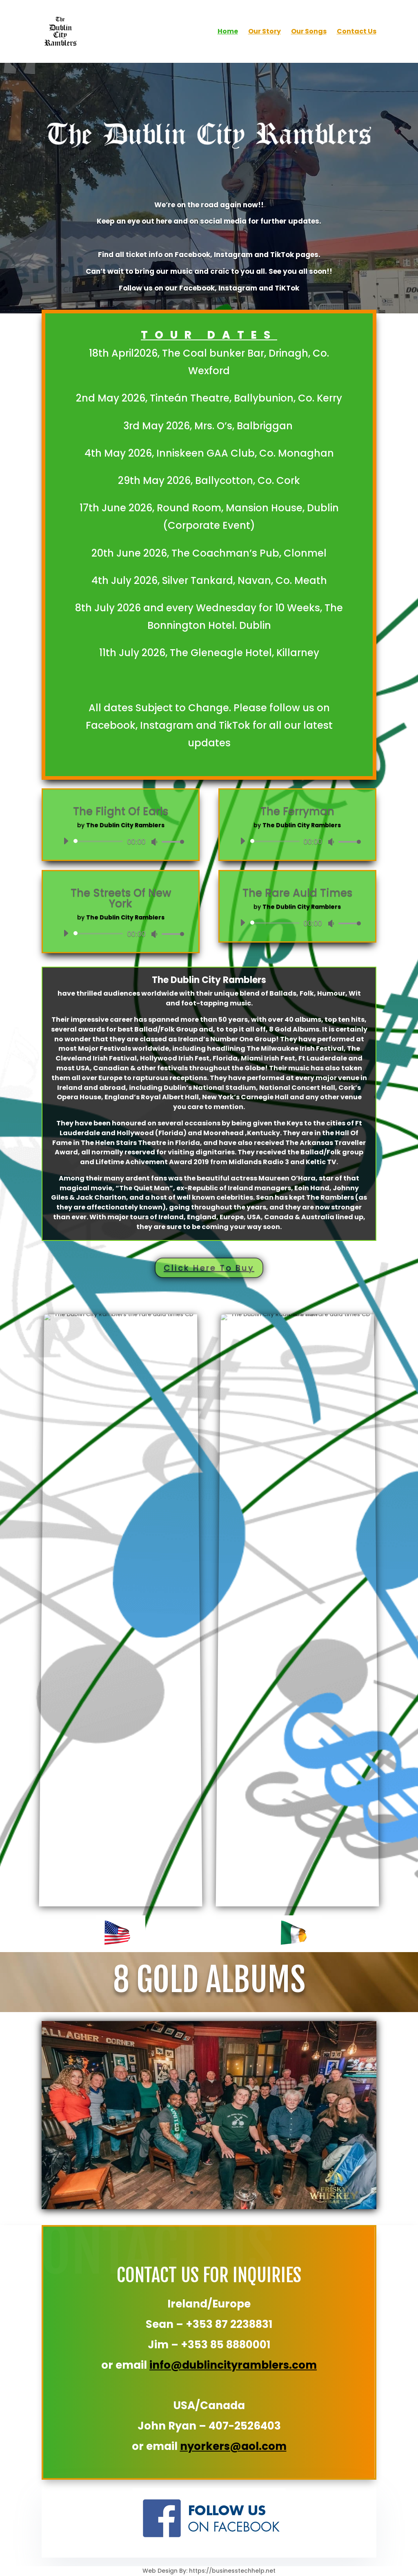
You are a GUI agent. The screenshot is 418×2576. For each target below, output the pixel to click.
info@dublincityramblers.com (233, 2365)
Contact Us (356, 32)
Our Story (264, 32)
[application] (120, 841)
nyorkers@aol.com (233, 2446)
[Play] (65, 841)
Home (228, 32)
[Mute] (154, 841)
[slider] (99, 841)
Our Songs (309, 32)
